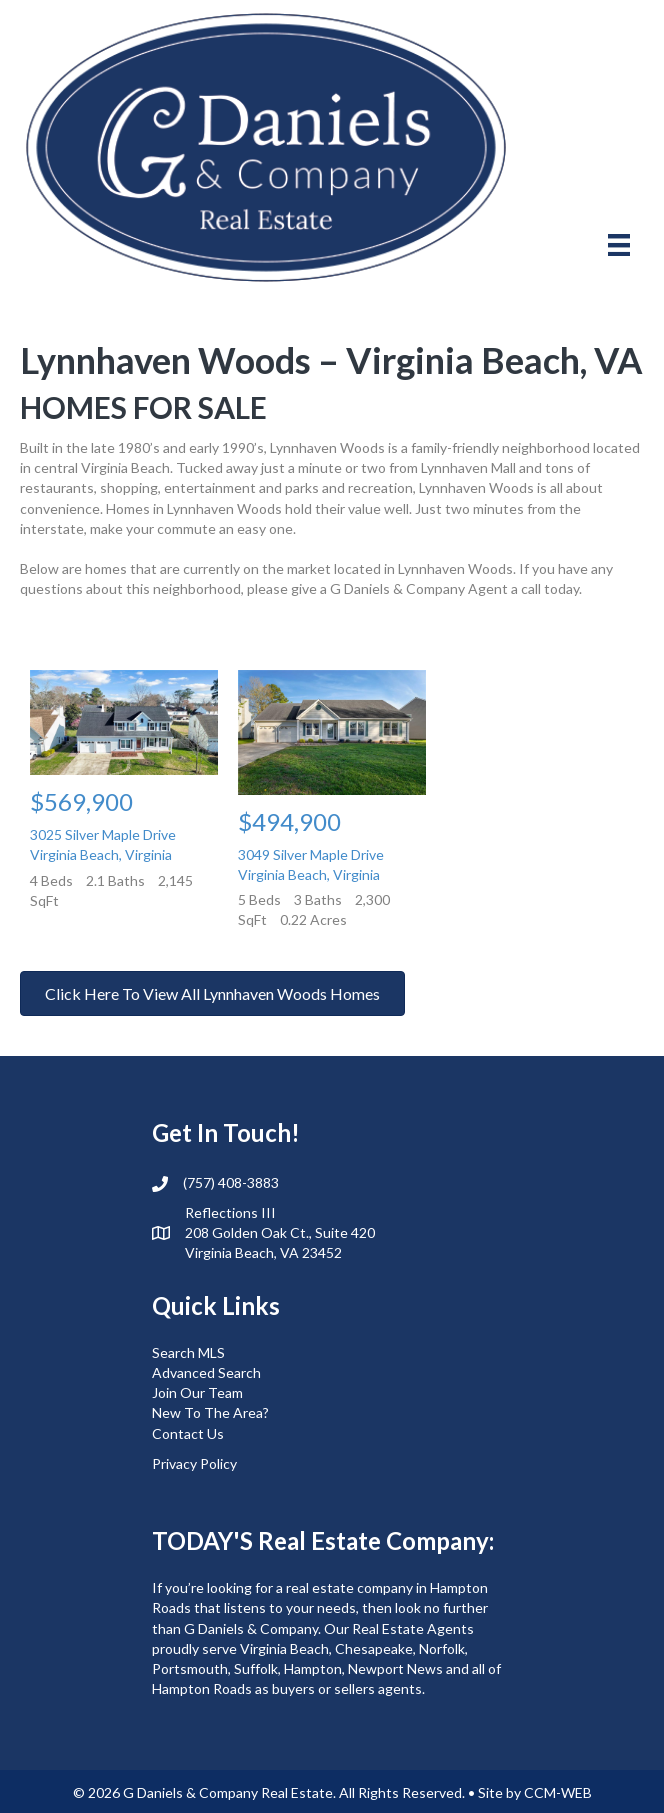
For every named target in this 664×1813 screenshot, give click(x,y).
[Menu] (619, 244)
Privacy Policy (194, 1463)
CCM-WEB (558, 1792)
